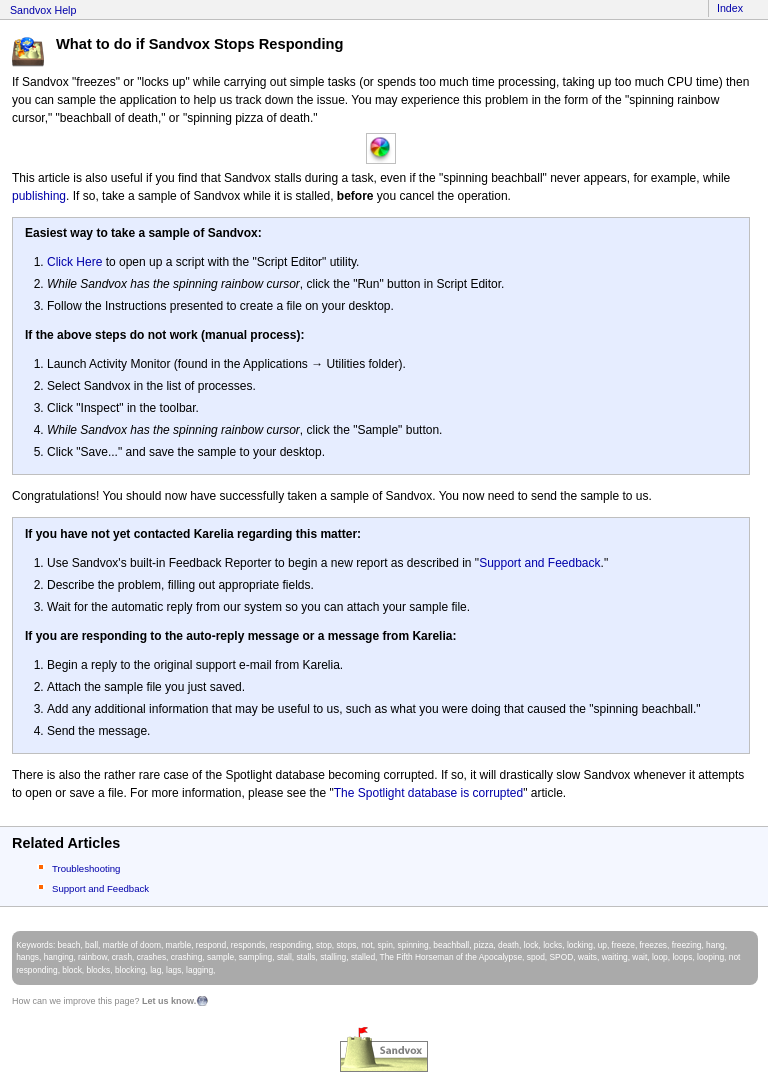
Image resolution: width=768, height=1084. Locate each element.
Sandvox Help (43, 10)
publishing (39, 196)
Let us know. (169, 1001)
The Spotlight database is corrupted (428, 793)
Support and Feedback (539, 563)
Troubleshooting (86, 868)
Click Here (74, 262)
